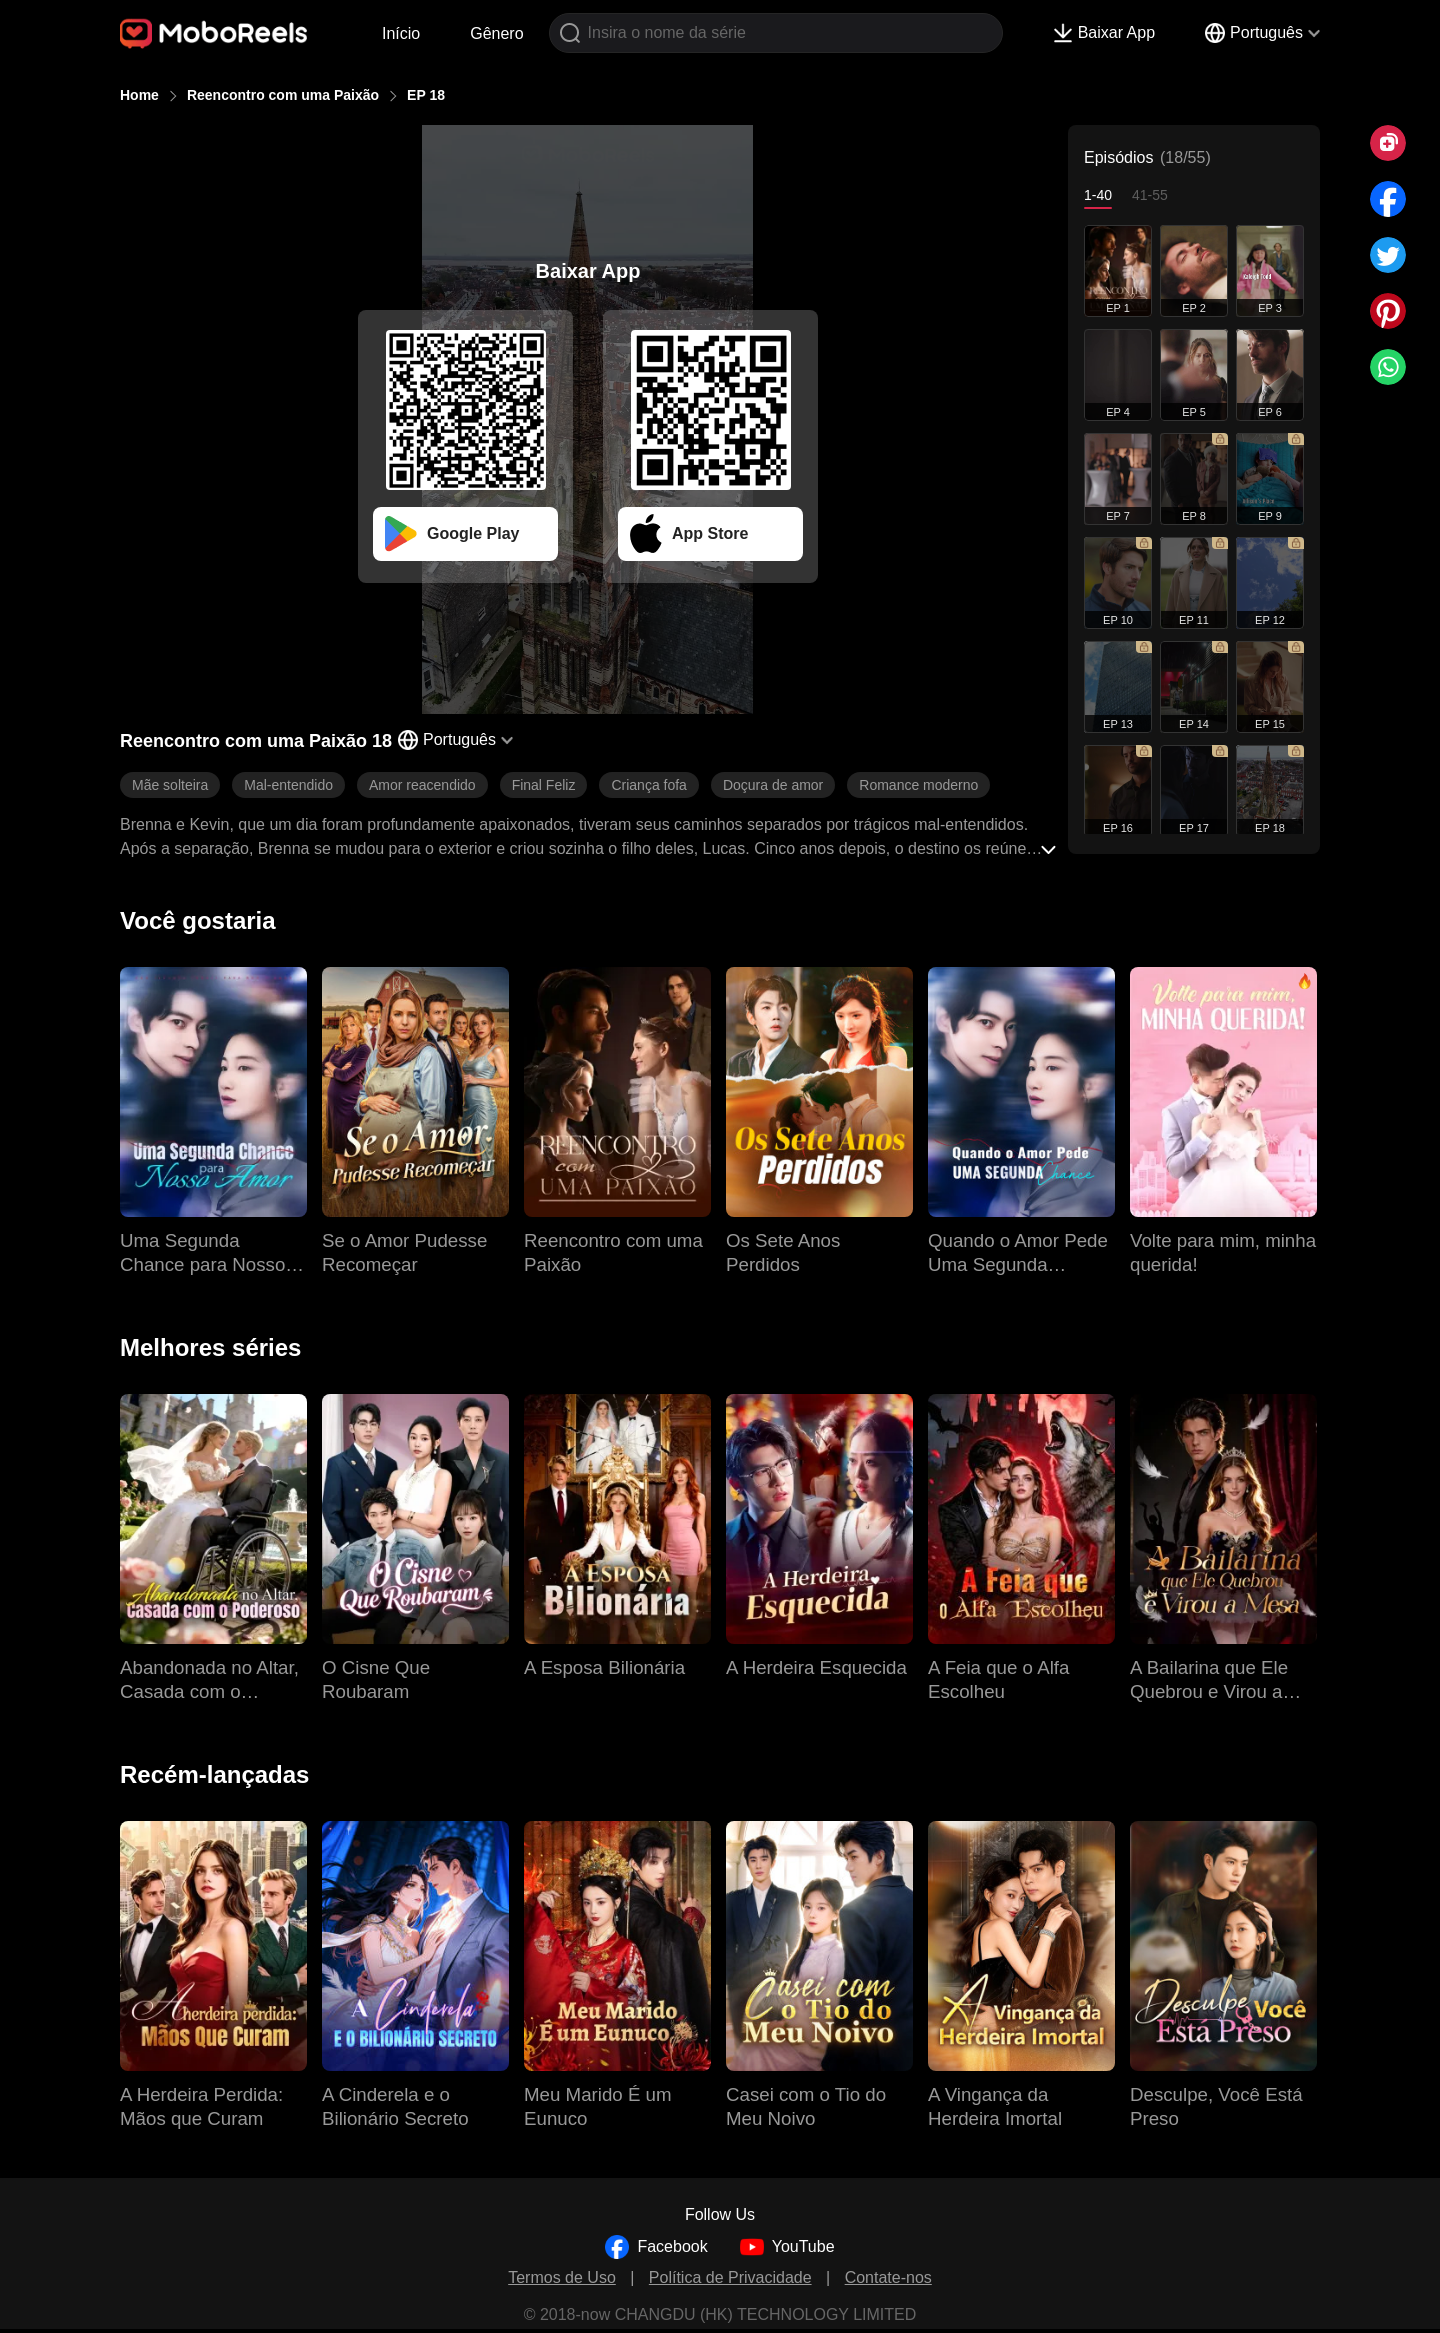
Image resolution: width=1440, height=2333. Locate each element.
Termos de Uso (562, 2277)
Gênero (496, 33)
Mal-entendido (288, 785)
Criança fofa (648, 785)
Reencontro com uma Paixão (283, 95)
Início (401, 33)
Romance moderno (918, 785)
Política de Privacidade (730, 2277)
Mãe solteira (170, 785)
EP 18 (426, 95)
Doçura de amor (773, 785)
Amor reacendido (422, 785)
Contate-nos (888, 2277)
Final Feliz (544, 785)
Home (139, 95)
